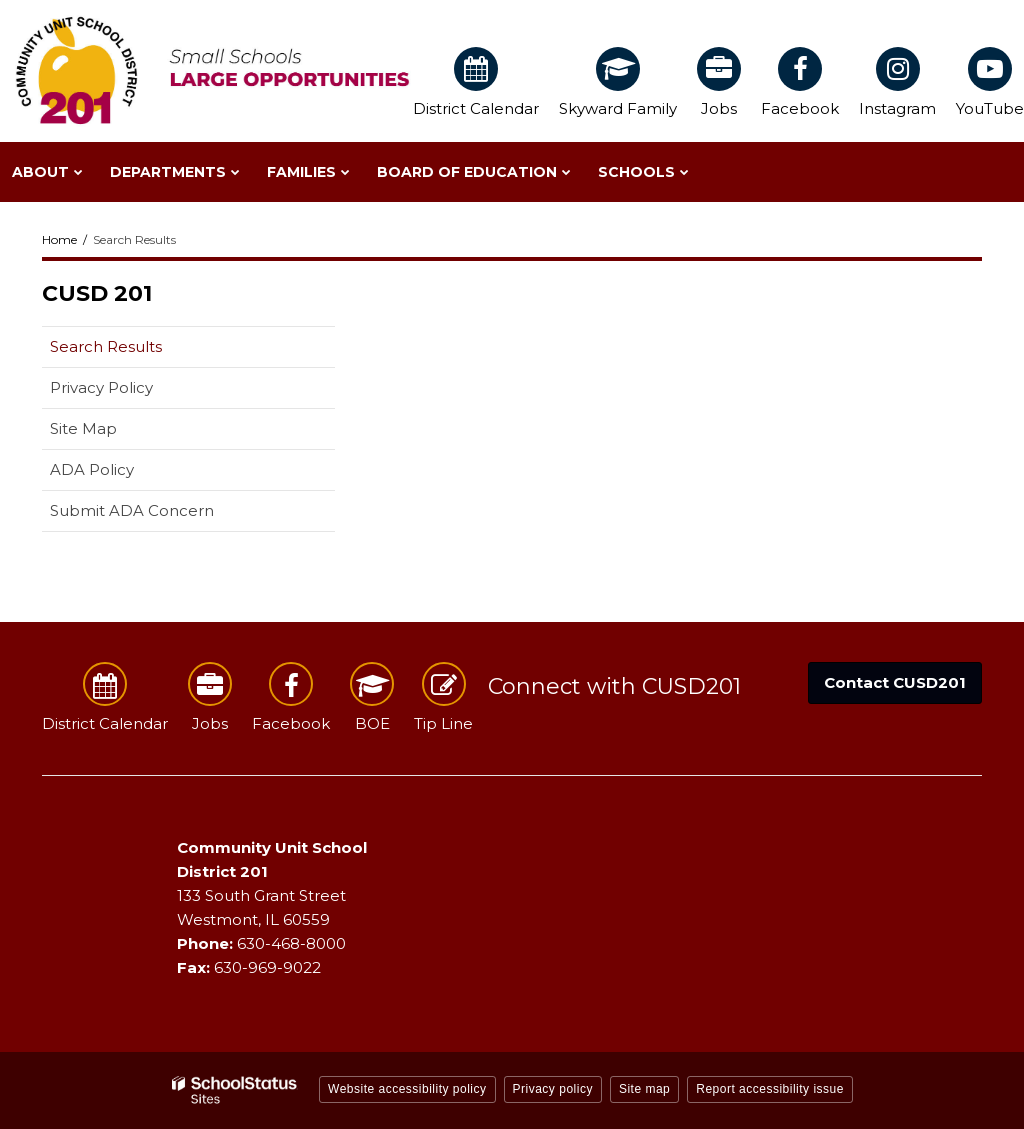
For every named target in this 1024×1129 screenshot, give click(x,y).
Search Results (106, 346)
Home (59, 239)
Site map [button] (644, 1089)
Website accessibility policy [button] (407, 1089)
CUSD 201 (97, 293)
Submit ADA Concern (132, 510)
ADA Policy (92, 469)
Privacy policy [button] (553, 1089)
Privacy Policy (101, 387)
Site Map (83, 428)
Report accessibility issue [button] (770, 1089)
